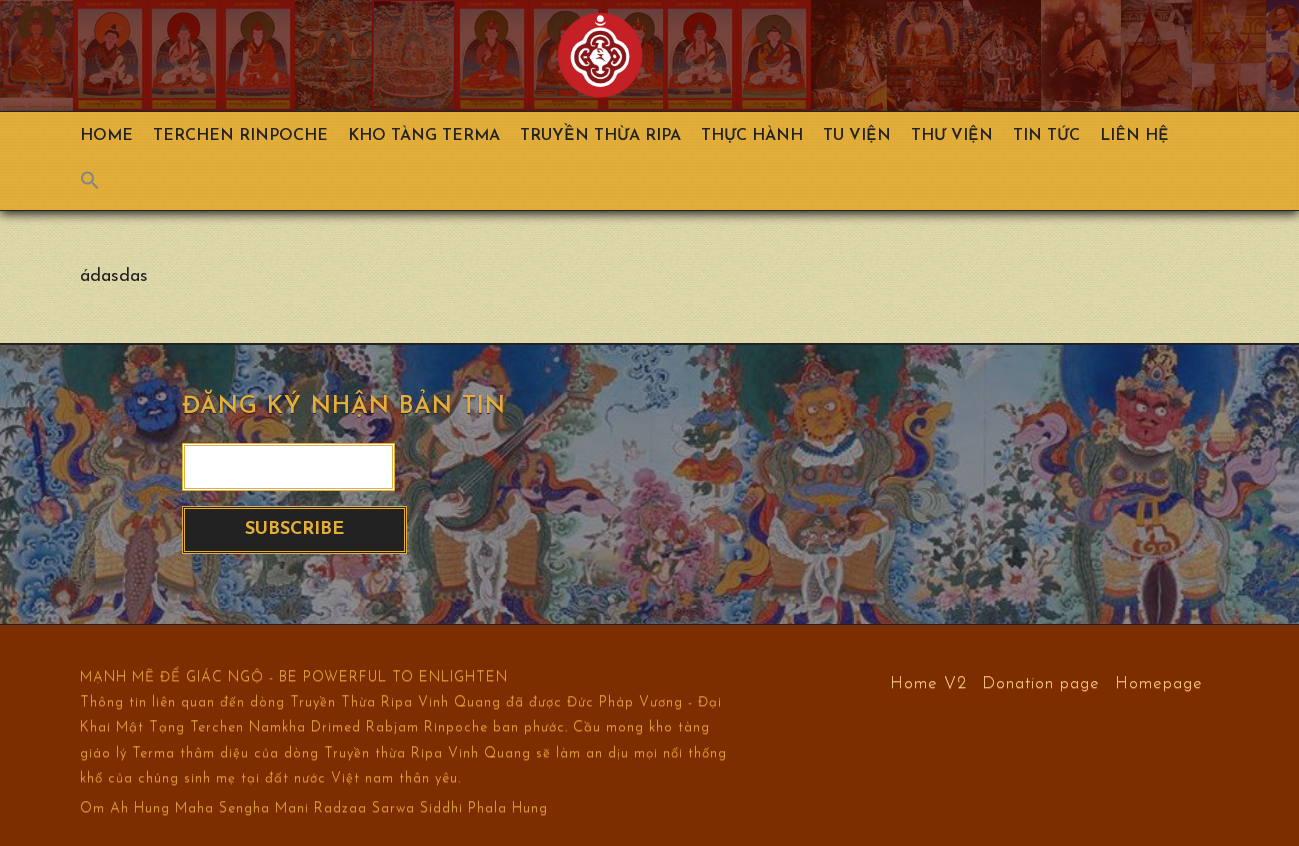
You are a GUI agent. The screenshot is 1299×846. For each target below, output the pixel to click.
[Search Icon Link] (100, 185)
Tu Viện (857, 136)
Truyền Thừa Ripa (600, 136)
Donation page (1041, 682)
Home (106, 136)
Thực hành (752, 136)
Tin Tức (1046, 136)
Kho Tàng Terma (424, 136)
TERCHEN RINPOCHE (240, 136)
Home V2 (928, 682)
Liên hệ (1134, 136)
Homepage (1159, 682)
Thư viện (952, 136)
